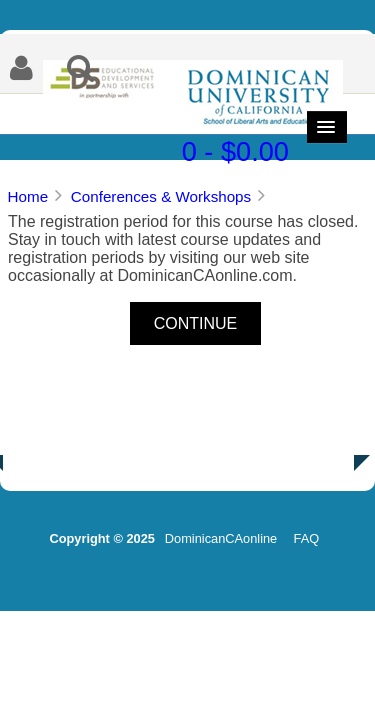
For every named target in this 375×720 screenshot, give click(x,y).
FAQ (307, 538)
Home (28, 196)
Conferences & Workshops (161, 196)
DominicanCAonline (221, 538)
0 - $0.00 (235, 151)
